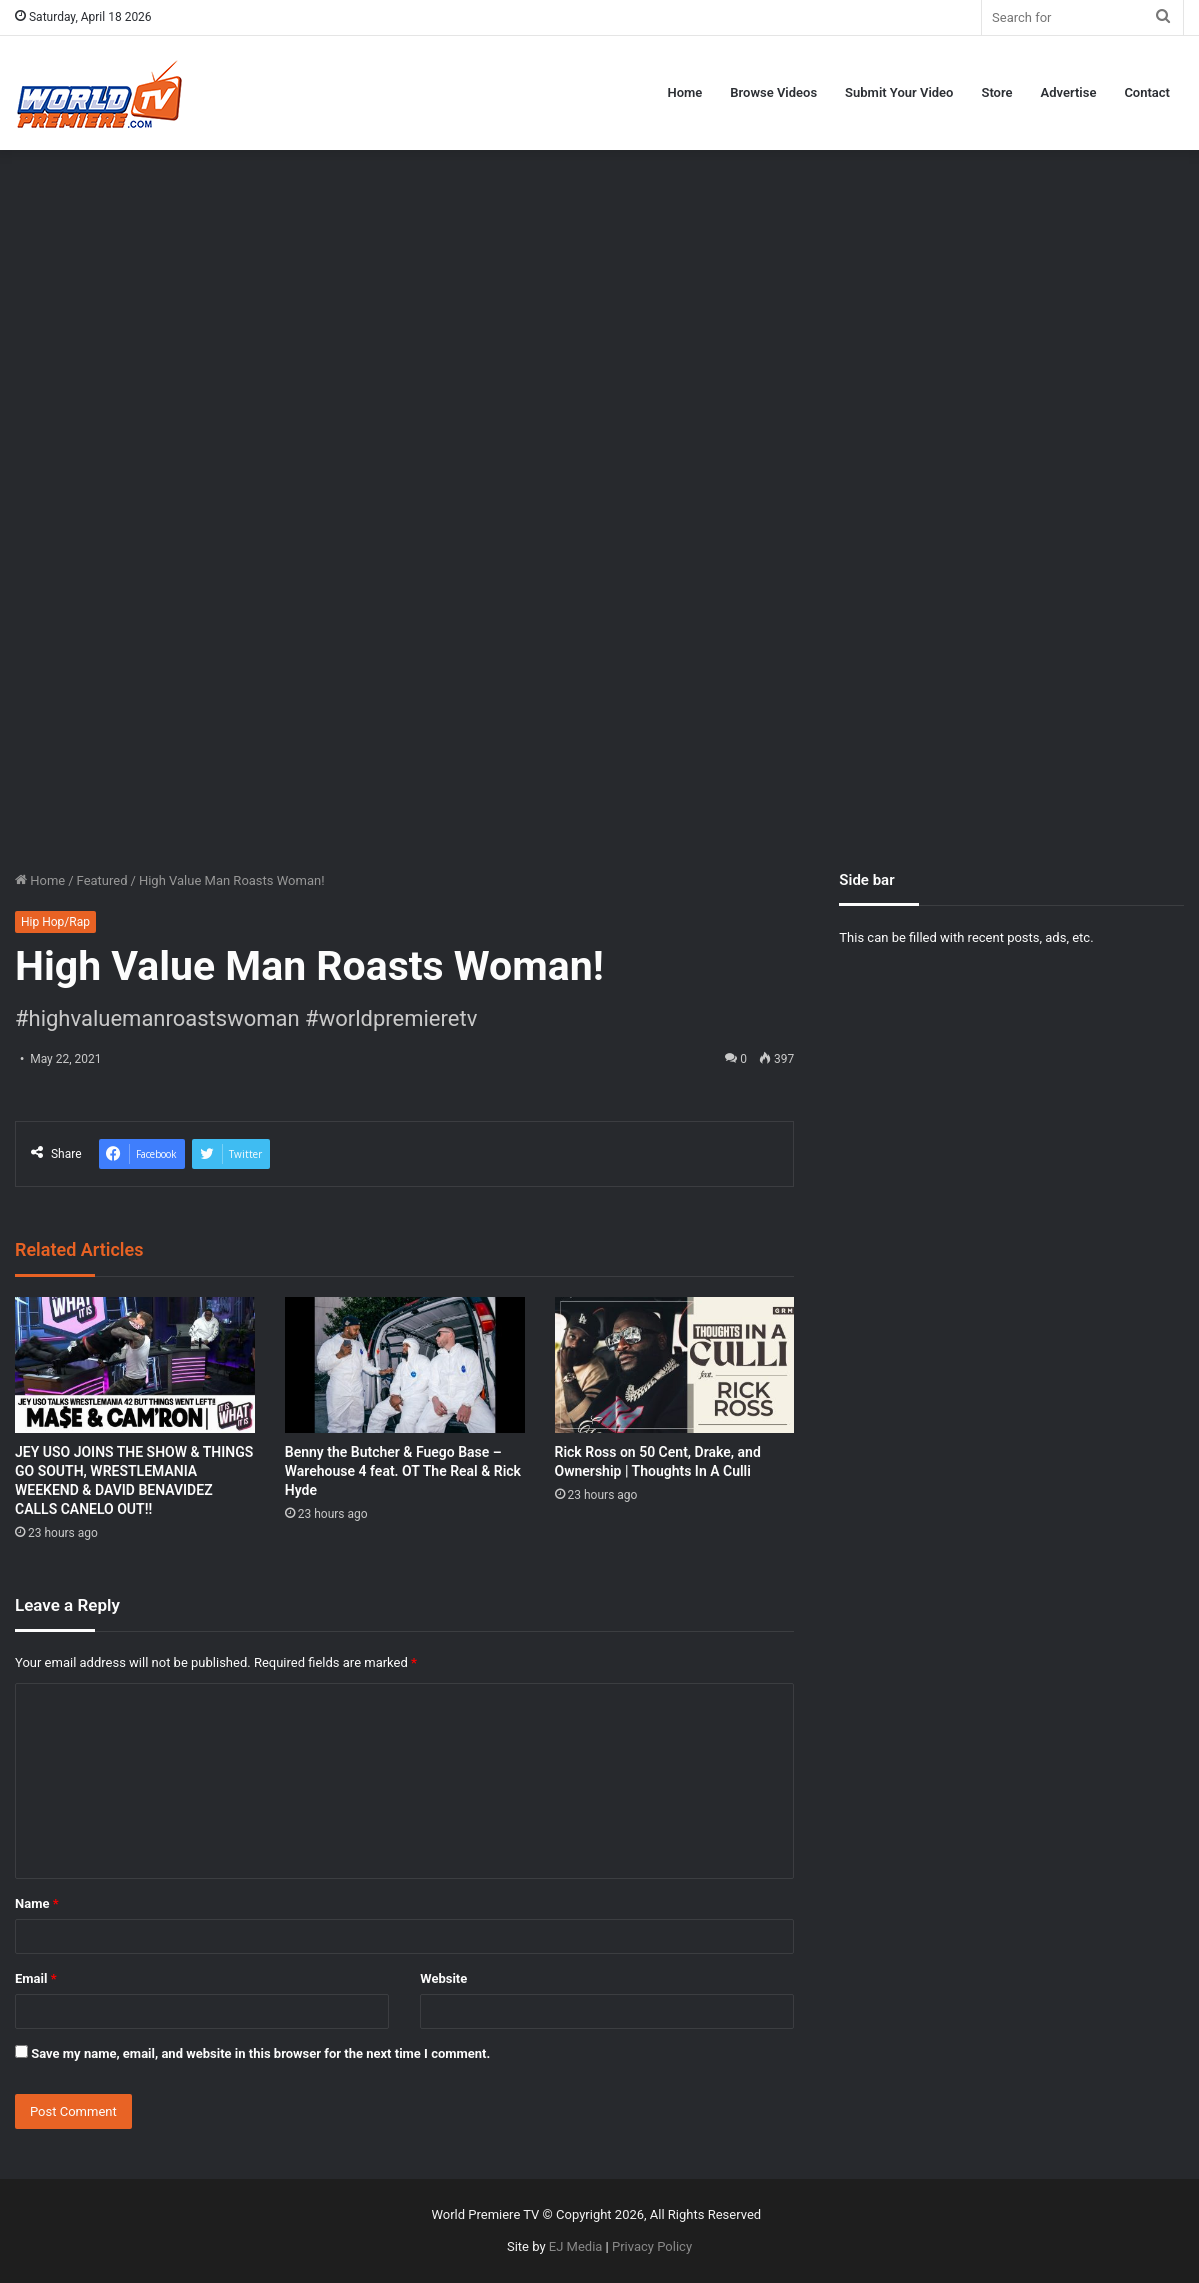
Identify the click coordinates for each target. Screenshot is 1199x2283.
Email (36, 1978)
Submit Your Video (899, 92)
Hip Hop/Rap (55, 922)
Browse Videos (773, 92)
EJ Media (576, 2246)
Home (684, 92)
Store (996, 92)
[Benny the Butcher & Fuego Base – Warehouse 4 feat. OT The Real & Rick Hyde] (405, 1364)
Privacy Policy (652, 2246)
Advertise (1069, 92)
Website (443, 1978)
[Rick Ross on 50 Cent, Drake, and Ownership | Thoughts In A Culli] (675, 1364)
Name (37, 1903)
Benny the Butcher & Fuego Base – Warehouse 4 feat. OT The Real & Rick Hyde (403, 1471)
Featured (102, 880)
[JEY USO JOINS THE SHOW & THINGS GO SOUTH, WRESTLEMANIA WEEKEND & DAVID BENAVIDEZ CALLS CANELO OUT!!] (135, 1364)
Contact (1147, 92)
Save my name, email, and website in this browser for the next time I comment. (260, 2053)
